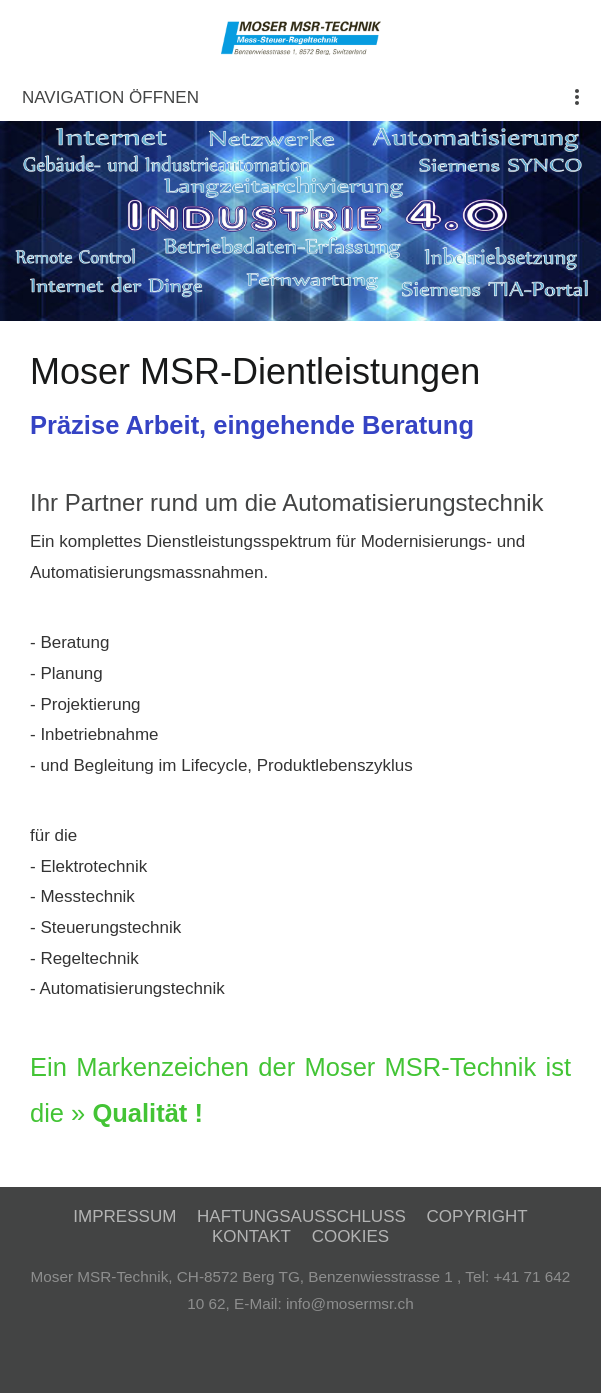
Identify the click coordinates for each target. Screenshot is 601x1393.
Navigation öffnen (110, 97)
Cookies (350, 1236)
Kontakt (251, 1236)
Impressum (124, 1216)
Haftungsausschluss (301, 1216)
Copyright (477, 1216)
